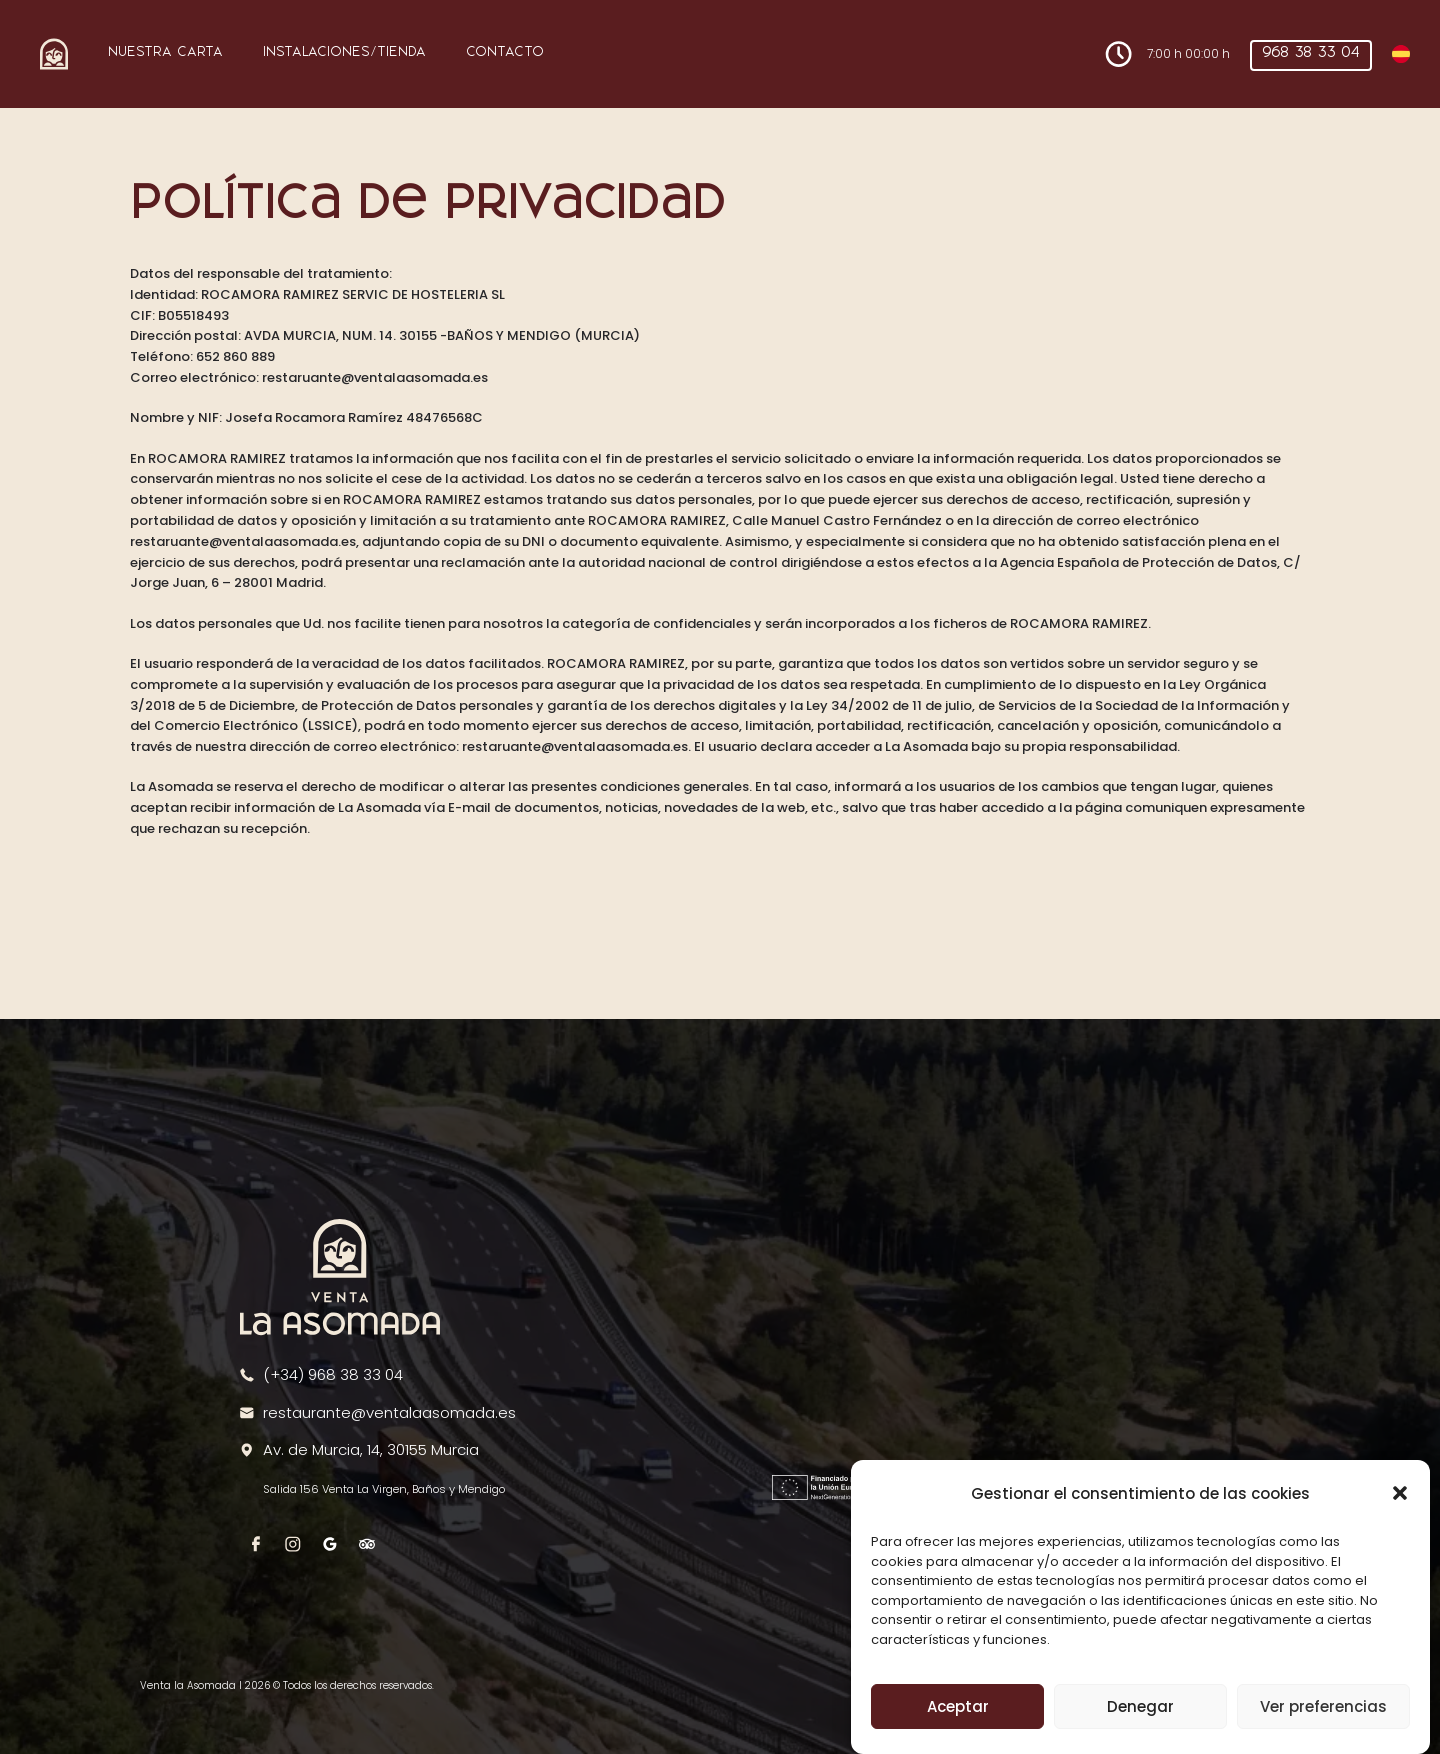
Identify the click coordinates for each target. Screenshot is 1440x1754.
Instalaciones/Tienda (344, 52)
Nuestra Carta (165, 52)
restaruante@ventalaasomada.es (375, 377)
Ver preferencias (1323, 1707)
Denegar (1140, 1707)
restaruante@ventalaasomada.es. (576, 746)
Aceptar (958, 1707)
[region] (1031, 1336)
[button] (1400, 1494)
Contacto (505, 52)
